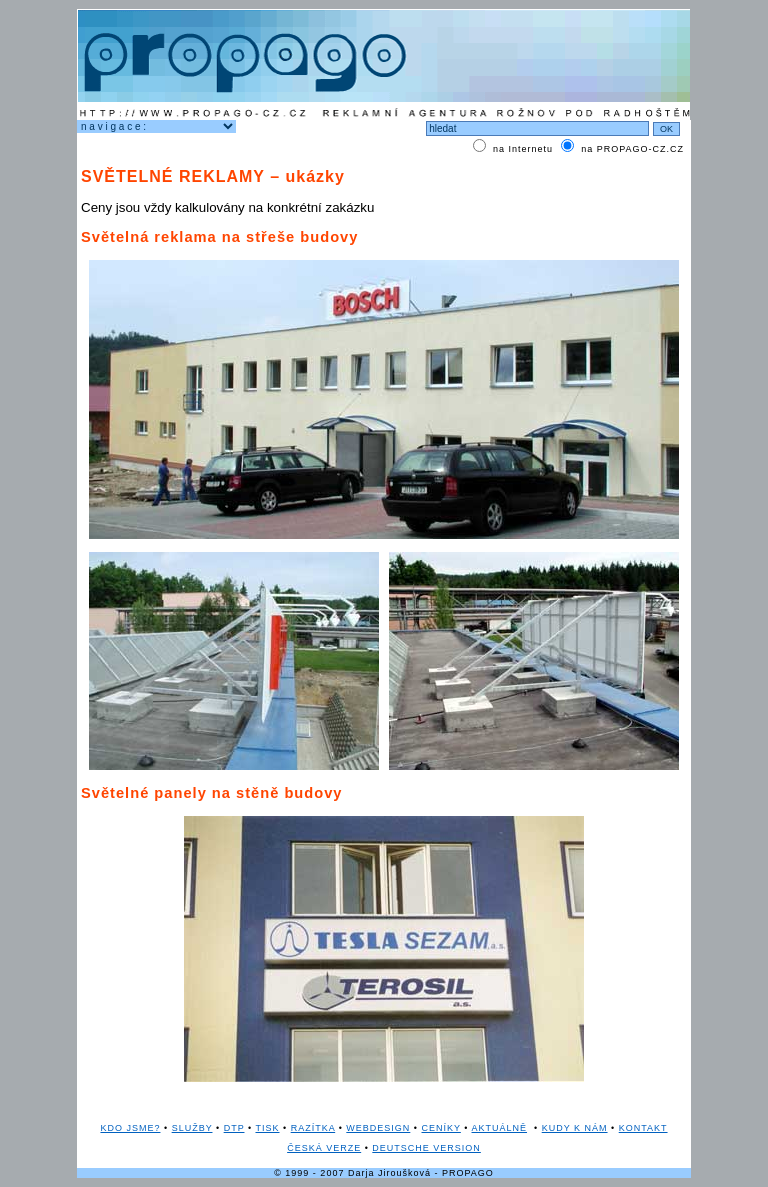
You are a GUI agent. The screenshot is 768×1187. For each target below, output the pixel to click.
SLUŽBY (192, 1128)
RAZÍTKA (313, 1128)
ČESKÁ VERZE (324, 1148)
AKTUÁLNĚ (500, 1128)
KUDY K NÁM (575, 1128)
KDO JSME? (130, 1128)
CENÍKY (441, 1128)
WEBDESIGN (378, 1128)
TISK (267, 1128)
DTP (234, 1128)
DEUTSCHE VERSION (426, 1148)
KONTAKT (643, 1128)
